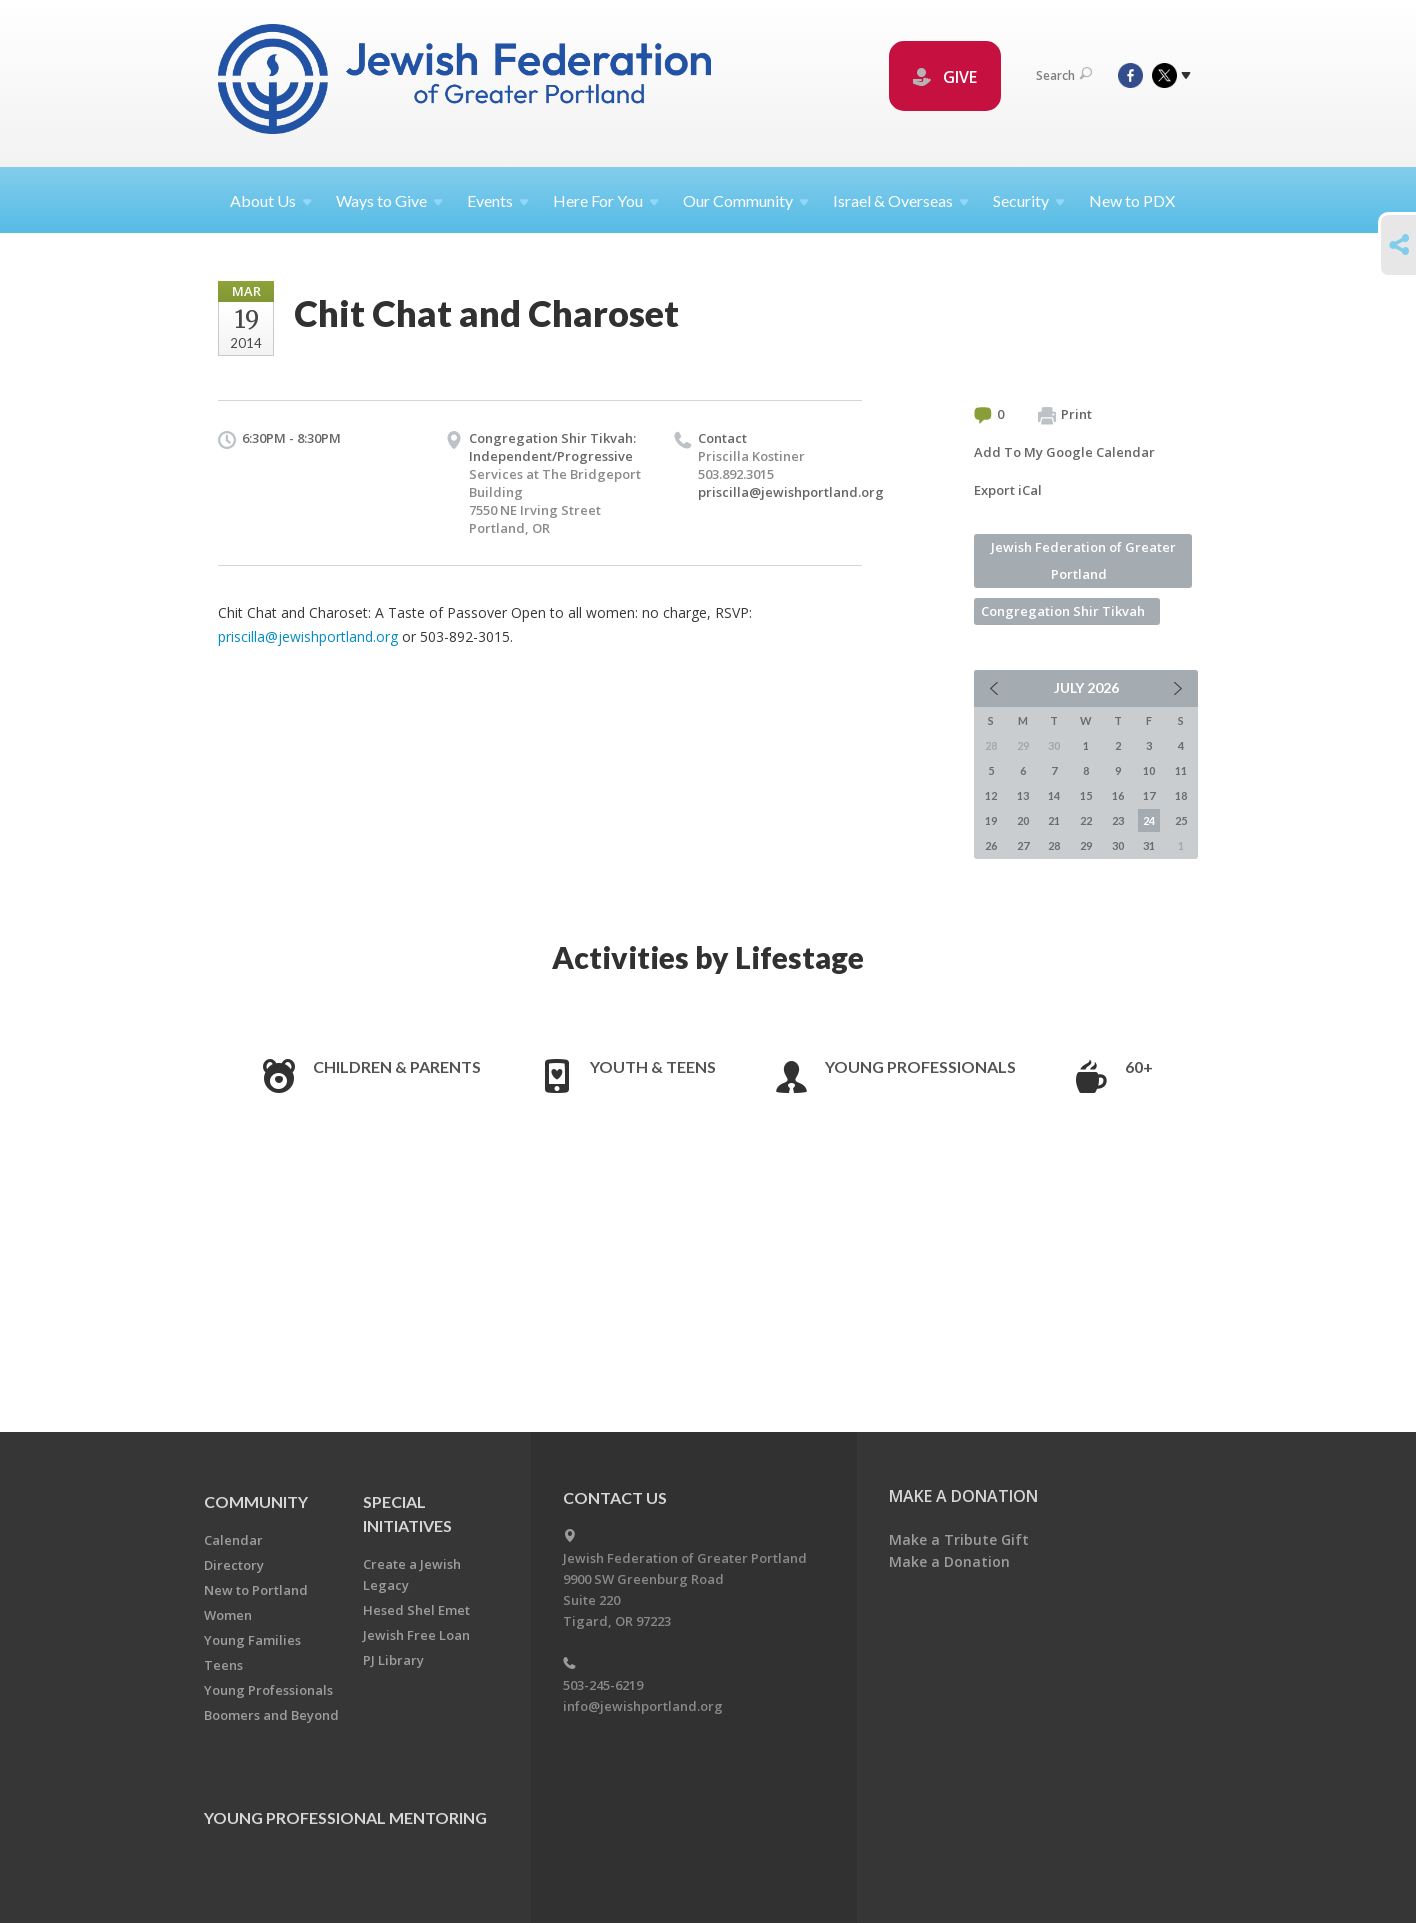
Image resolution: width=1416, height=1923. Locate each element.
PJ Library (393, 1660)
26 (991, 845)
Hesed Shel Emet (416, 1610)
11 (1181, 770)
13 (1023, 795)
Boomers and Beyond (271, 1715)
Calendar (233, 1540)
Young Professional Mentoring (345, 1817)
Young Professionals (920, 1066)
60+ (1139, 1066)
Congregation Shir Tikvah (1063, 611)
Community (256, 1501)
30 (1118, 845)
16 (1118, 795)
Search (1064, 75)
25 (1181, 820)
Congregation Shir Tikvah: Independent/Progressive (552, 447)
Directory (234, 1565)
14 (1054, 795)
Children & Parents (397, 1066)
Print (1065, 415)
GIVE (945, 77)
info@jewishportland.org (643, 1706)
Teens (223, 1665)
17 (1149, 795)
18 (1181, 795)
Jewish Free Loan (416, 1635)
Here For (606, 200)
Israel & (901, 200)
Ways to (389, 200)
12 (991, 795)
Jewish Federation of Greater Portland (1083, 560)
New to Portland (256, 1590)
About (271, 200)
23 (1118, 820)
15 (1086, 795)
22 (1086, 820)
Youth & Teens (653, 1066)
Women (228, 1615)
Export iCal (1008, 490)
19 (991, 820)
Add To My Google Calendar (1064, 452)
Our (746, 200)
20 (1023, 820)
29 (1086, 845)
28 (1054, 845)
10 (1149, 770)
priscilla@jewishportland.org (791, 492)
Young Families (252, 1640)
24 (1149, 820)
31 (1149, 845)
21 (1054, 820)
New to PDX (1132, 200)
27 (1023, 845)
